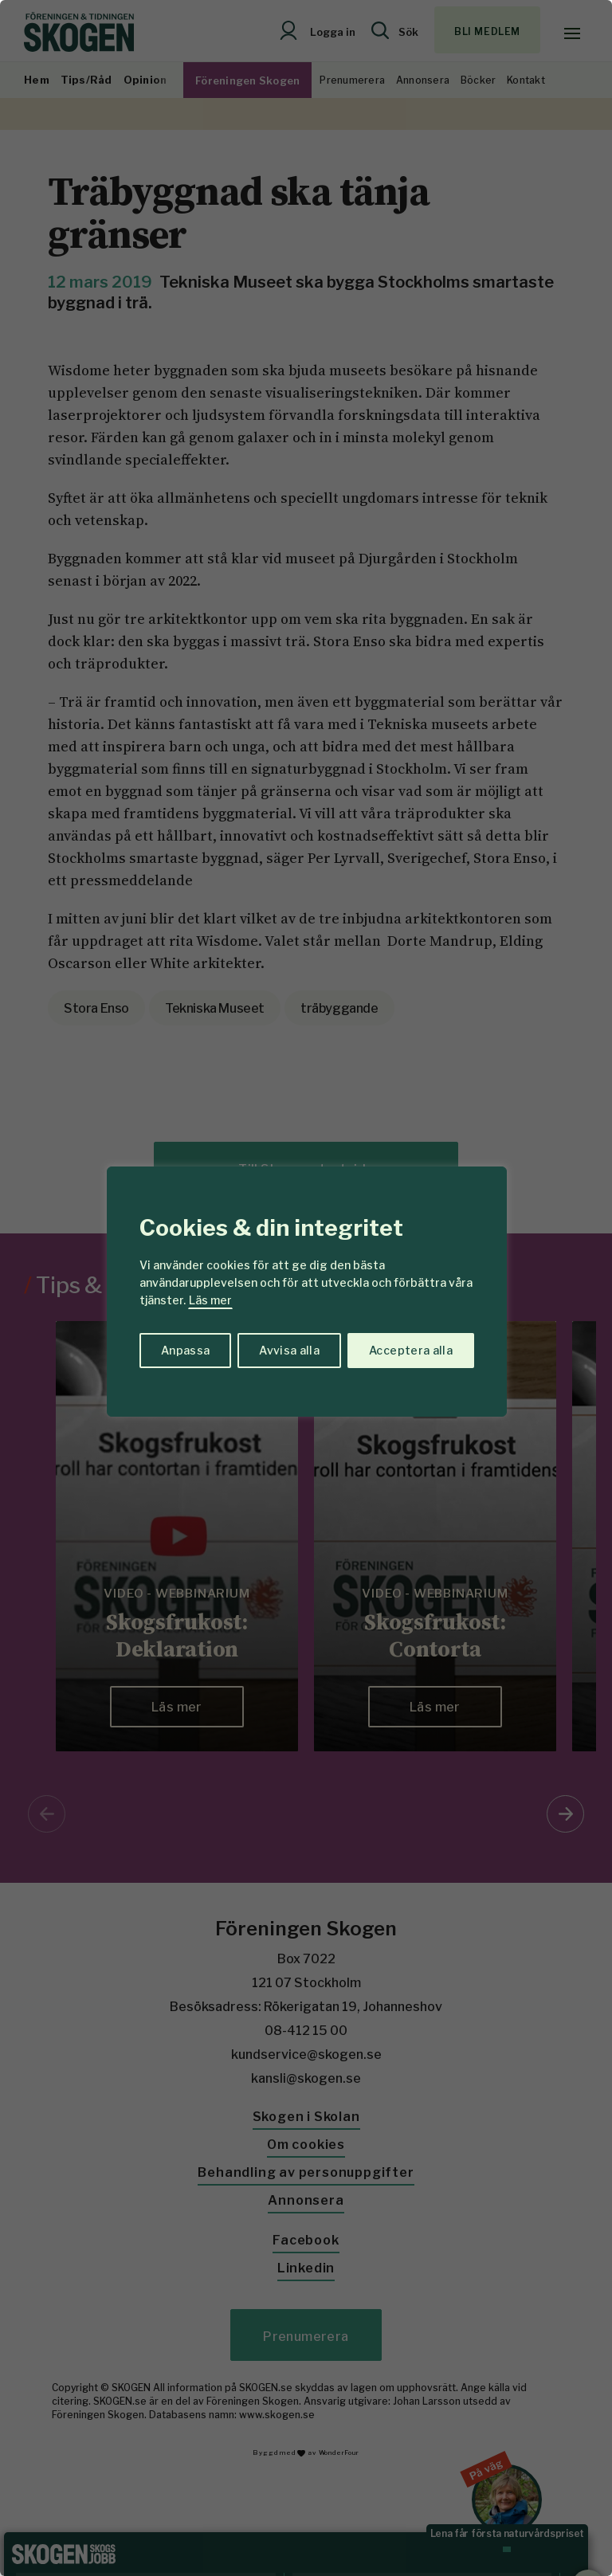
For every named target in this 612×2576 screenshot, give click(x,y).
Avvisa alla (289, 1350)
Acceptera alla (411, 1350)
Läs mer (210, 1300)
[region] (306, 1288)
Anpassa (185, 1350)
